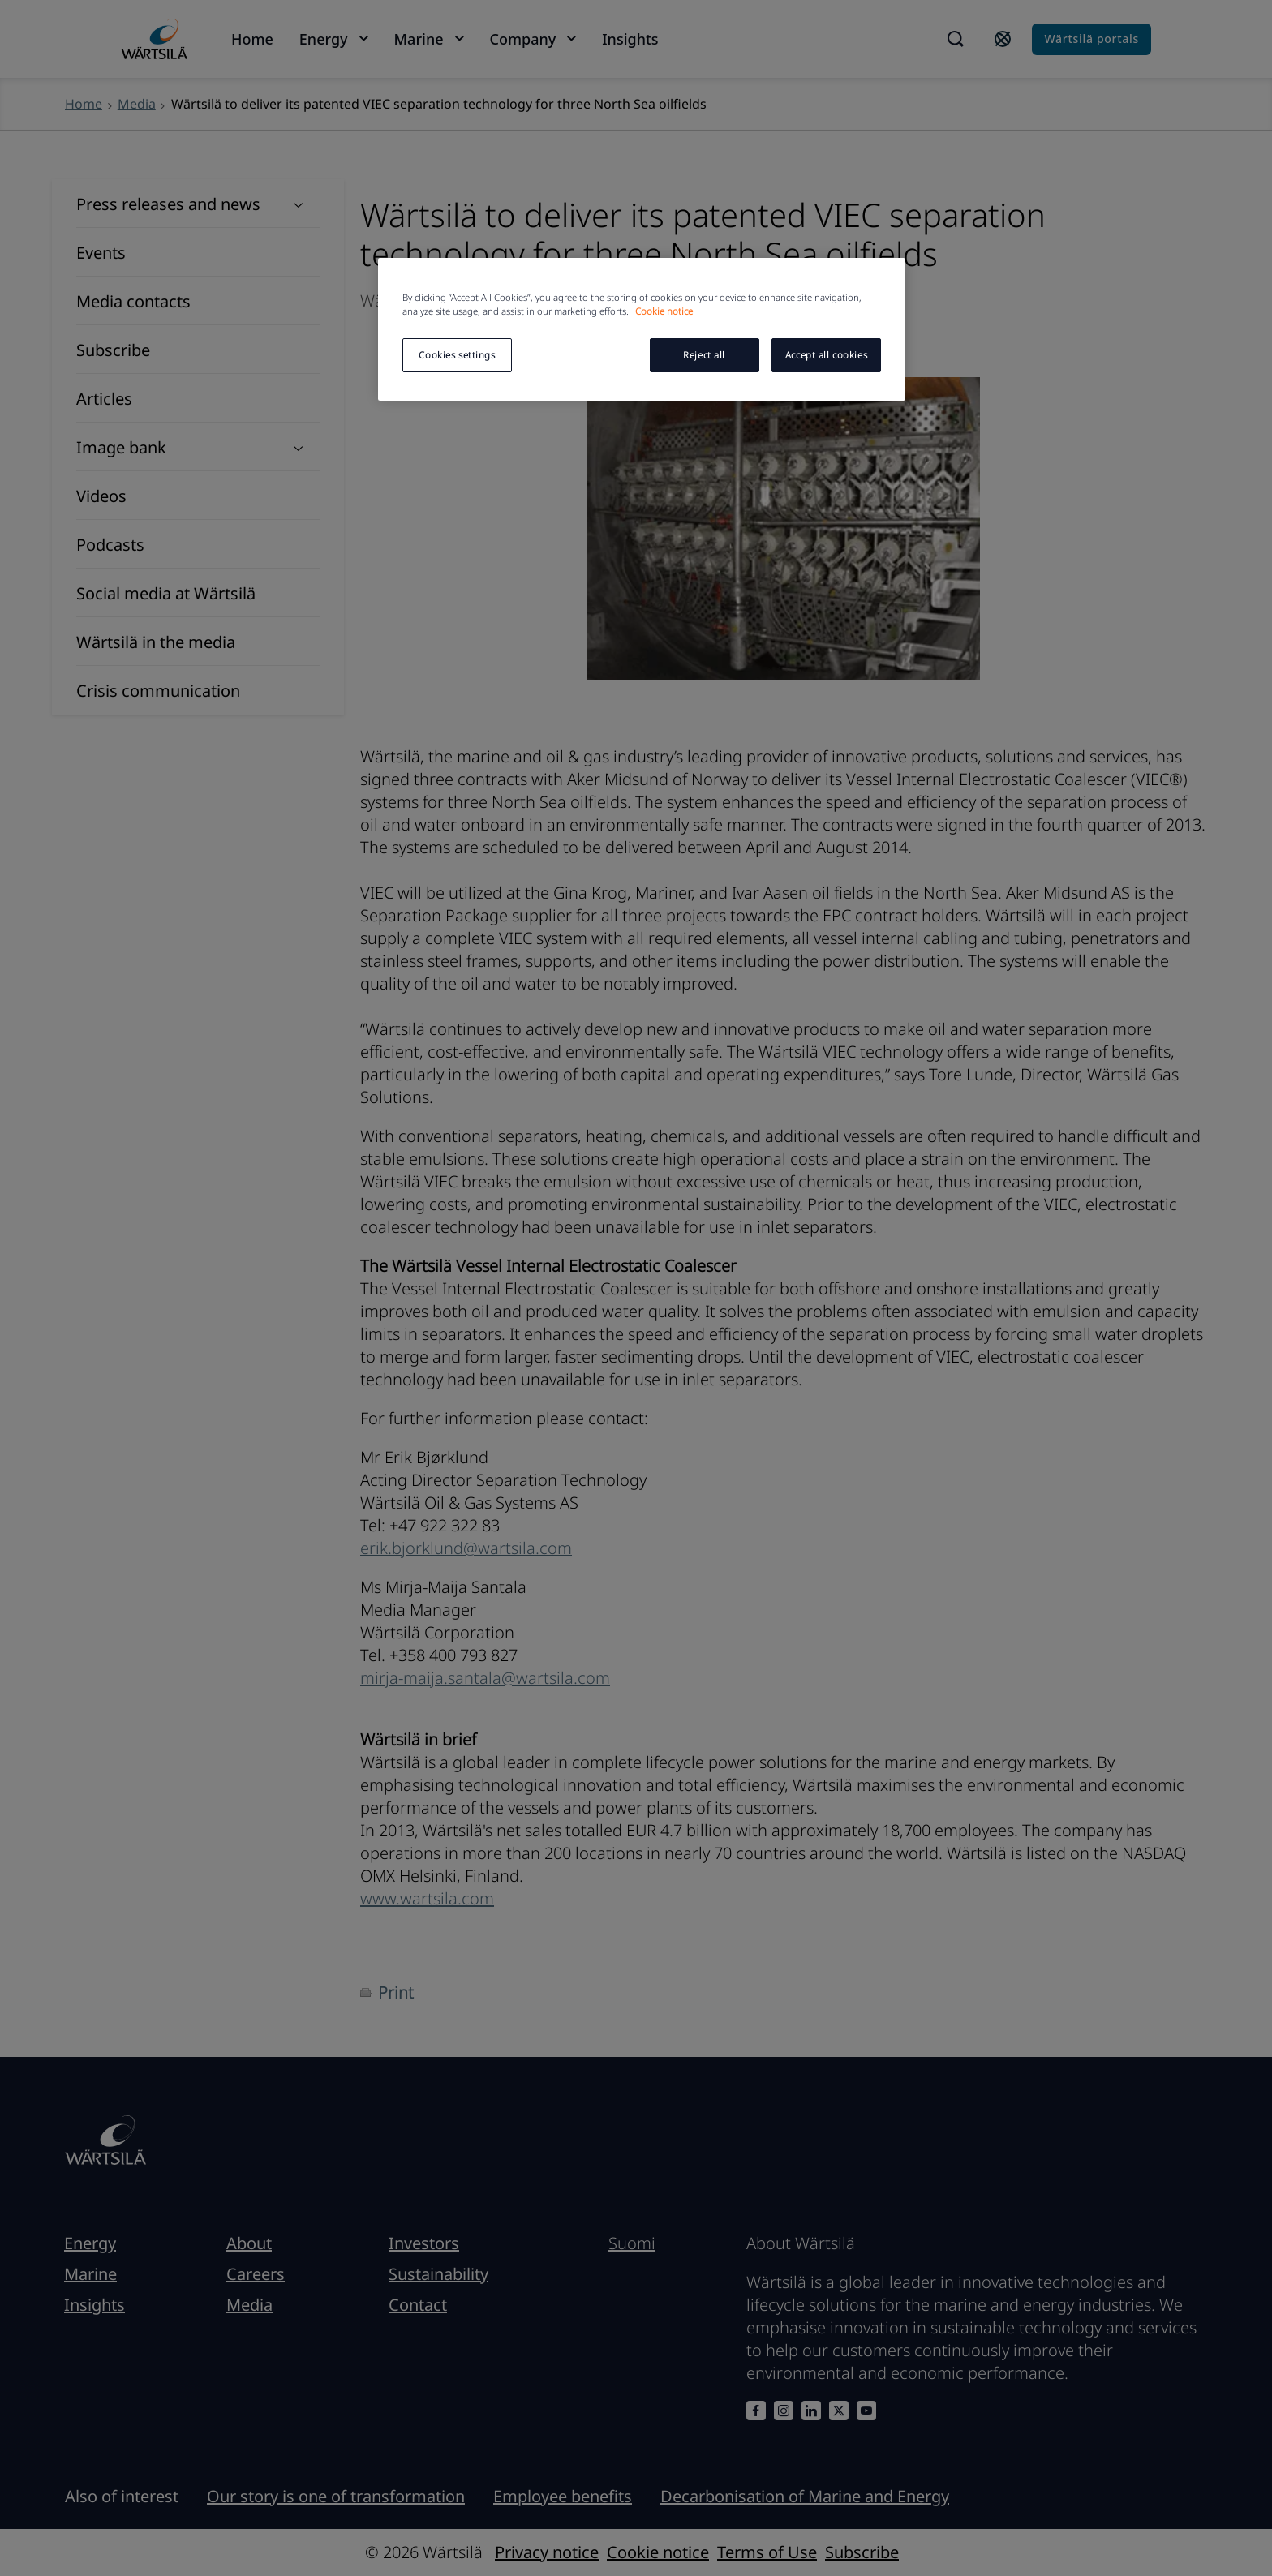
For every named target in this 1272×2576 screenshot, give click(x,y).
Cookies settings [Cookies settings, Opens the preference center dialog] (457, 355)
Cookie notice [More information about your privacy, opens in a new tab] (664, 311)
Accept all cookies (826, 355)
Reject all (704, 355)
